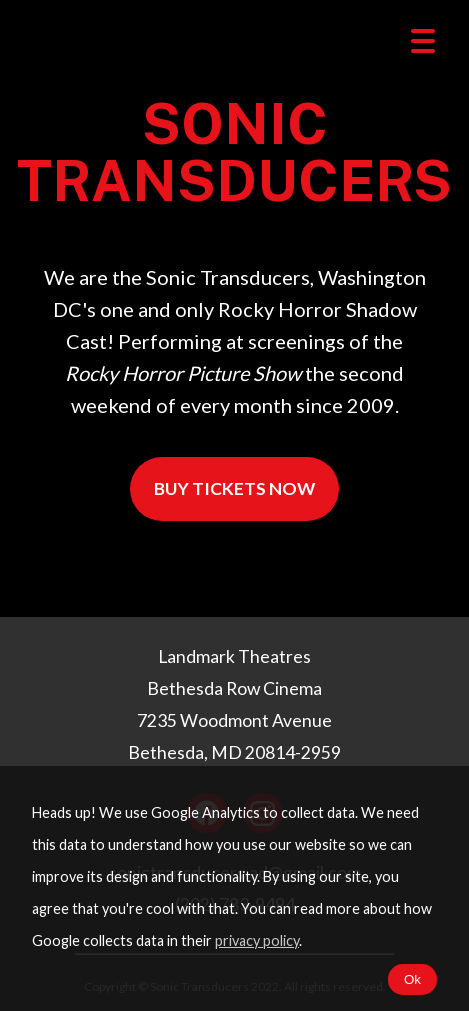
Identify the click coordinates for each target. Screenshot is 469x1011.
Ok (412, 979)
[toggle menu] (423, 42)
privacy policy (257, 940)
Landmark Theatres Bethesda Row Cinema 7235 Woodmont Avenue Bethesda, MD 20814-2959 (234, 704)
